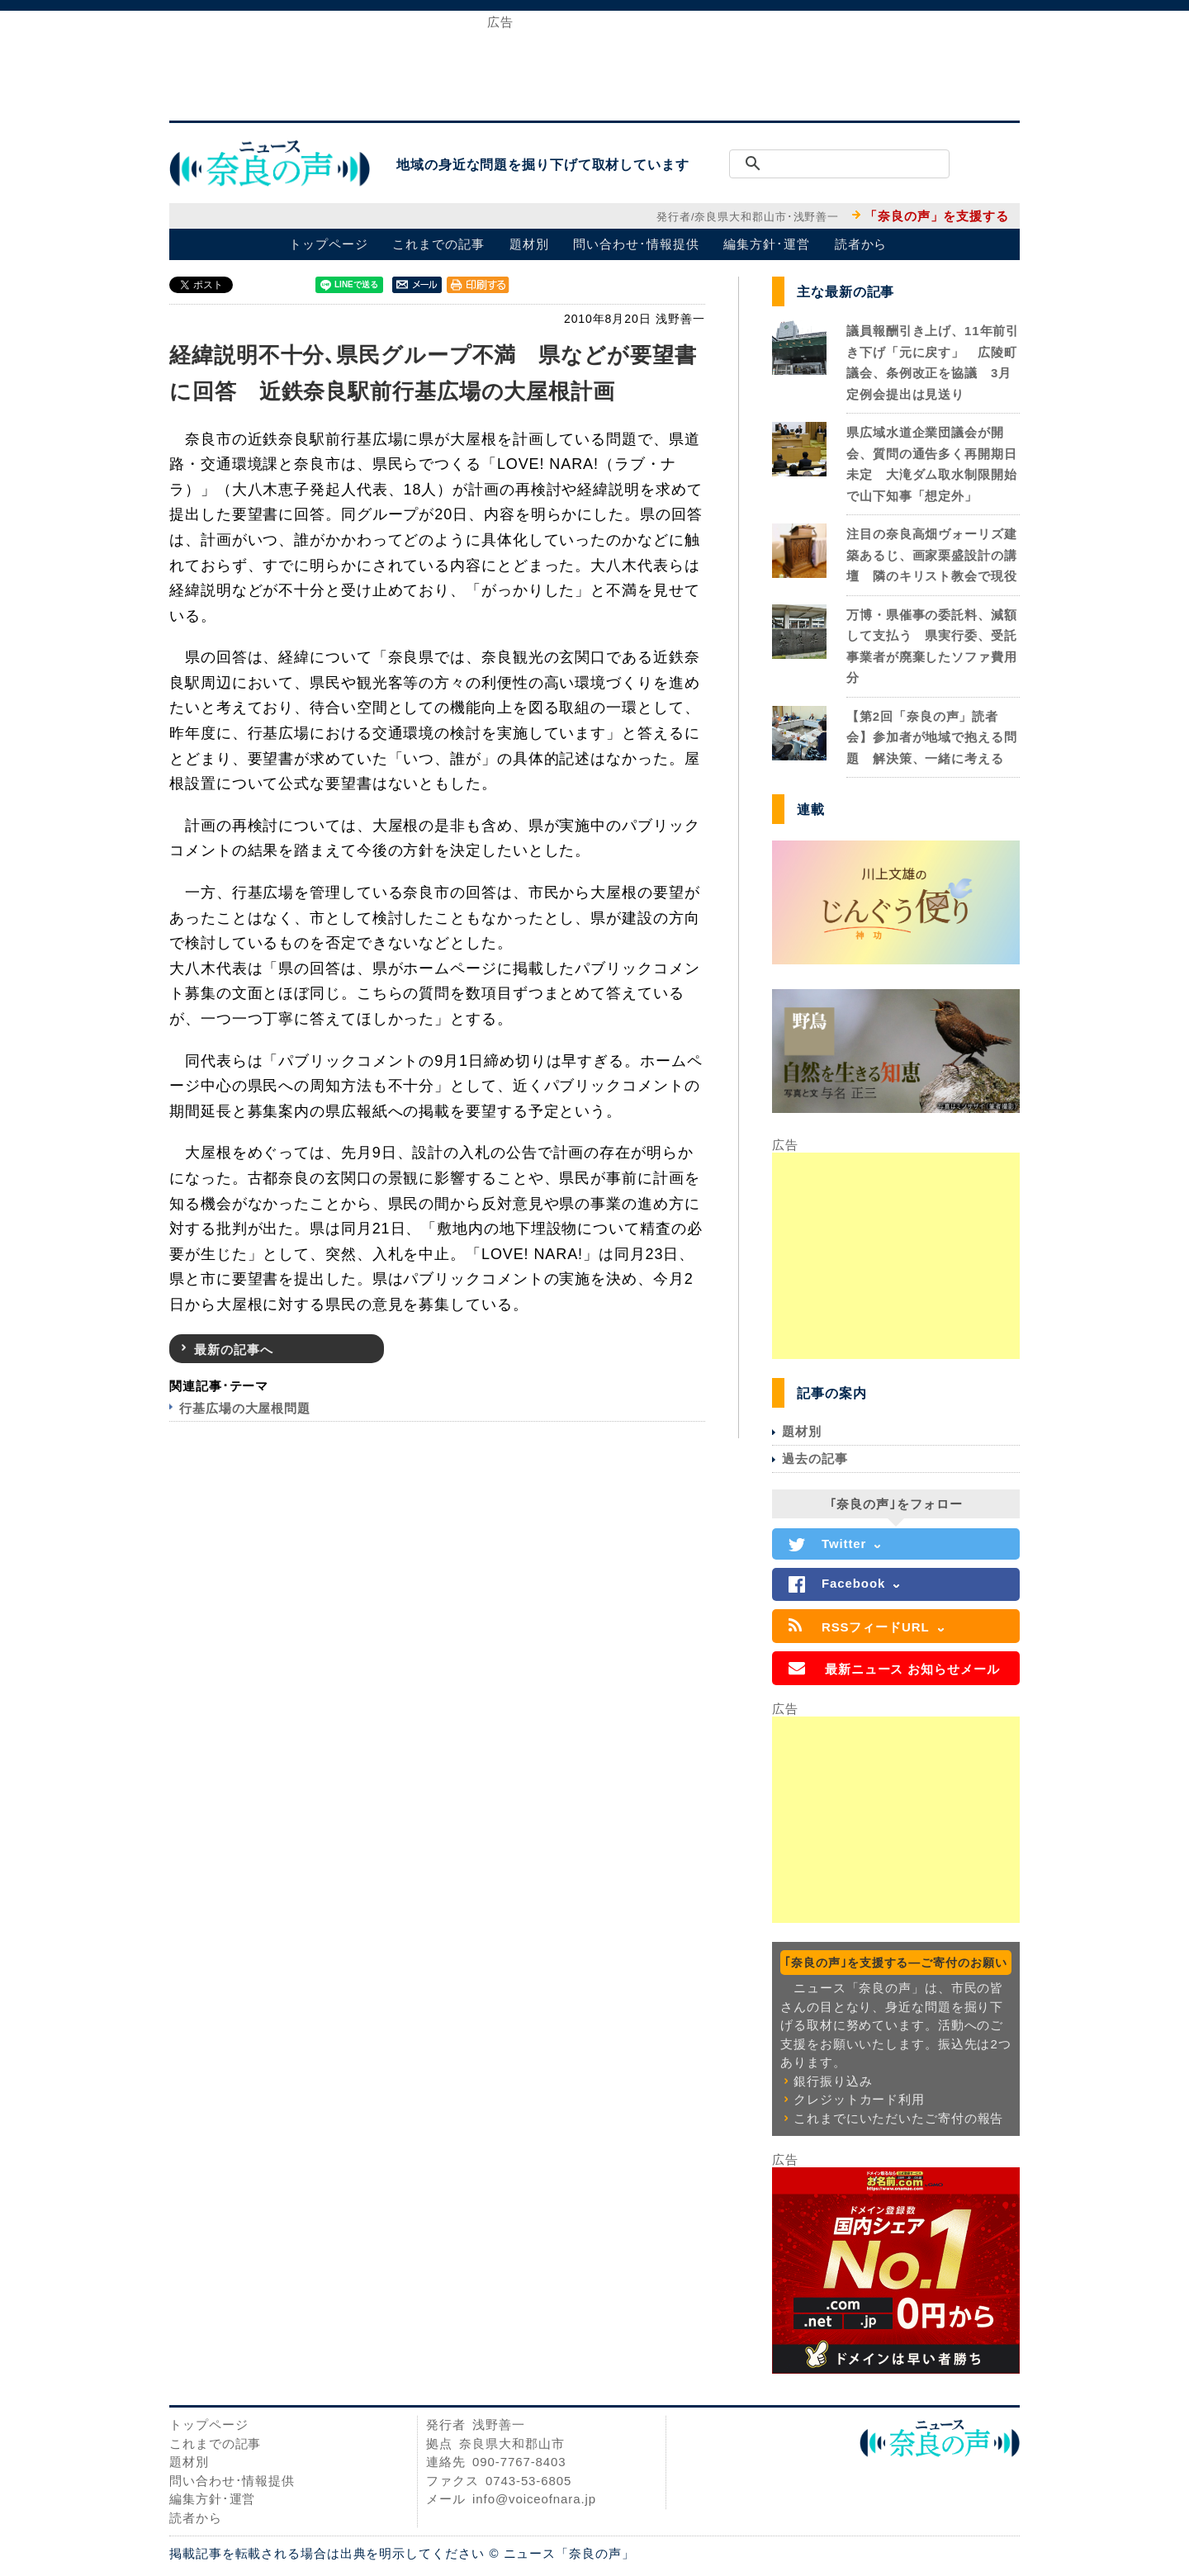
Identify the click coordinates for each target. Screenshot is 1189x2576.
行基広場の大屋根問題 (244, 1408)
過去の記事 (815, 1458)
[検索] (858, 164)
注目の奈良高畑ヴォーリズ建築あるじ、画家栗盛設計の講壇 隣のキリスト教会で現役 (931, 555)
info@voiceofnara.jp (534, 2499)
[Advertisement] (594, 64)
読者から (861, 244)
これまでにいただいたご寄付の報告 (898, 2118)
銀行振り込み (832, 2081)
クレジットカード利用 (859, 2099)
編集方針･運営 (766, 244)
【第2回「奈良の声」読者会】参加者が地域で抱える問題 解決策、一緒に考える (931, 737)
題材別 (529, 244)
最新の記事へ (233, 1349)
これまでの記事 (438, 244)
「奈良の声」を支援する (937, 216)
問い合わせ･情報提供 (636, 244)
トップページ (328, 244)
